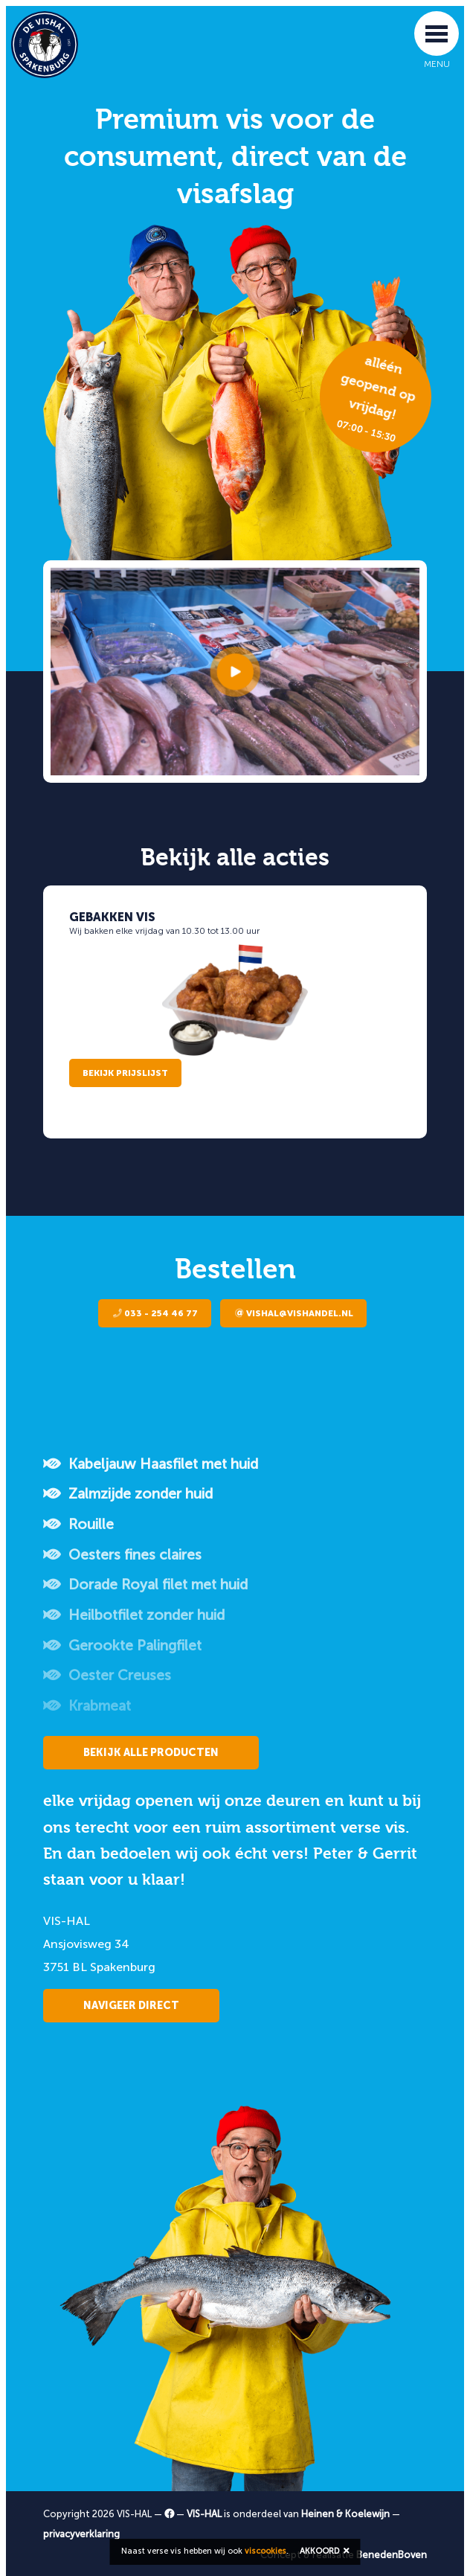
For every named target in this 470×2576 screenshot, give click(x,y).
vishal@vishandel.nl (294, 1313)
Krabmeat (87, 1705)
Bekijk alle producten (151, 1752)
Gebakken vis (112, 917)
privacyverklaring (81, 2534)
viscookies (265, 2551)
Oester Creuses (107, 1675)
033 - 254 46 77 (155, 1313)
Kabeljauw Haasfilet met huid (150, 1464)
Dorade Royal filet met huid (145, 1584)
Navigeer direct (131, 2005)
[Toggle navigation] (436, 33)
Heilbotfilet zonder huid (134, 1615)
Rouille (78, 1524)
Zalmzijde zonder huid (128, 1493)
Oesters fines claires (122, 1554)
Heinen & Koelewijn (345, 2513)
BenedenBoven (391, 2554)
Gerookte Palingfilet (122, 1645)
